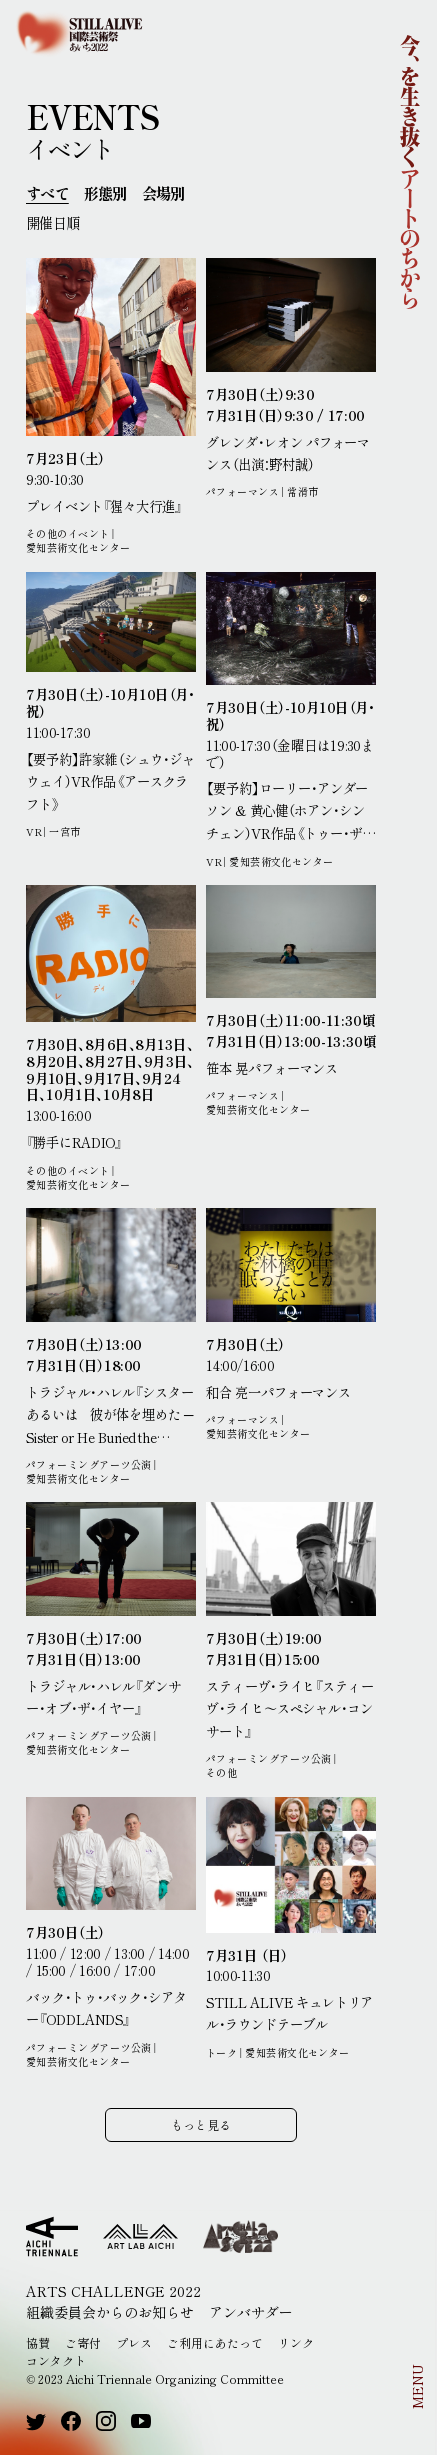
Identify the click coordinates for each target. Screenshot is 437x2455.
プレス (134, 2342)
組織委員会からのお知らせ (110, 2312)
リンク (296, 2342)
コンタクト (56, 2360)
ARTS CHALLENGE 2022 (113, 2291)
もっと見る (201, 2124)
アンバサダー (251, 2312)
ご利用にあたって (215, 2342)
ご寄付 (83, 2342)
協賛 (38, 2342)
